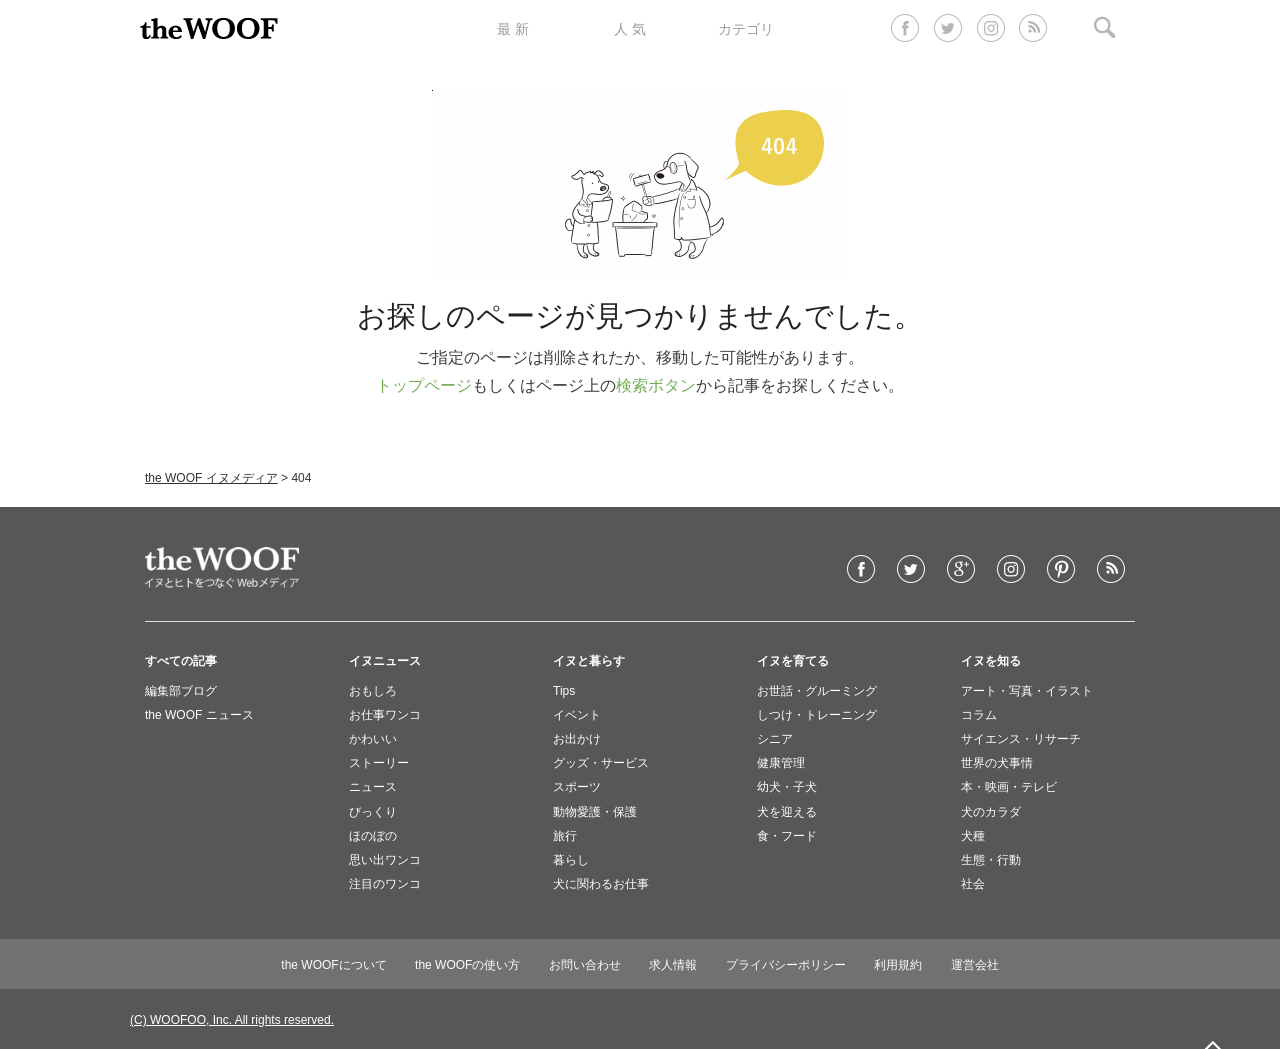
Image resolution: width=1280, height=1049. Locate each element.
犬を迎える (787, 812)
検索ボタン (656, 385)
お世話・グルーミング (817, 691)
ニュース (373, 787)
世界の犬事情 (997, 763)
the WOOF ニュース (199, 715)
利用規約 (898, 965)
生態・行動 (991, 860)
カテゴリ (746, 29)
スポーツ (577, 787)
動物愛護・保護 (595, 812)
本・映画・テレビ (1009, 787)
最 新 (513, 29)
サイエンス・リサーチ (1021, 739)
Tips (564, 691)
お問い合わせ (585, 965)
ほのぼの (373, 836)
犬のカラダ (991, 812)
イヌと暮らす (589, 661)
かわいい (373, 739)
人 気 (630, 29)
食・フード (787, 836)
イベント (577, 715)
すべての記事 (181, 661)
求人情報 (673, 965)
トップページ (424, 385)
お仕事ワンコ (385, 715)
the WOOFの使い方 (467, 965)
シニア (775, 739)
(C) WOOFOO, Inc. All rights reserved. (232, 1020)
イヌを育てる (793, 661)
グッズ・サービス (601, 763)
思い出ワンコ (385, 860)
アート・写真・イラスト (1027, 691)
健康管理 (781, 763)
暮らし (571, 860)
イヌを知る (991, 661)
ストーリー (379, 763)
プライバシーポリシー (786, 965)
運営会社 (975, 965)
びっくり (373, 812)
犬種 (973, 836)
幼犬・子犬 (787, 787)
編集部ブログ (181, 691)
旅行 (565, 836)
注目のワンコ (385, 884)
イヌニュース (385, 661)
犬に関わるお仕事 (601, 884)
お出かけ (577, 739)
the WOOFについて (333, 965)
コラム (979, 715)
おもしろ (373, 691)
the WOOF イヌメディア (211, 478)
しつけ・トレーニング (817, 715)
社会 (973, 884)
